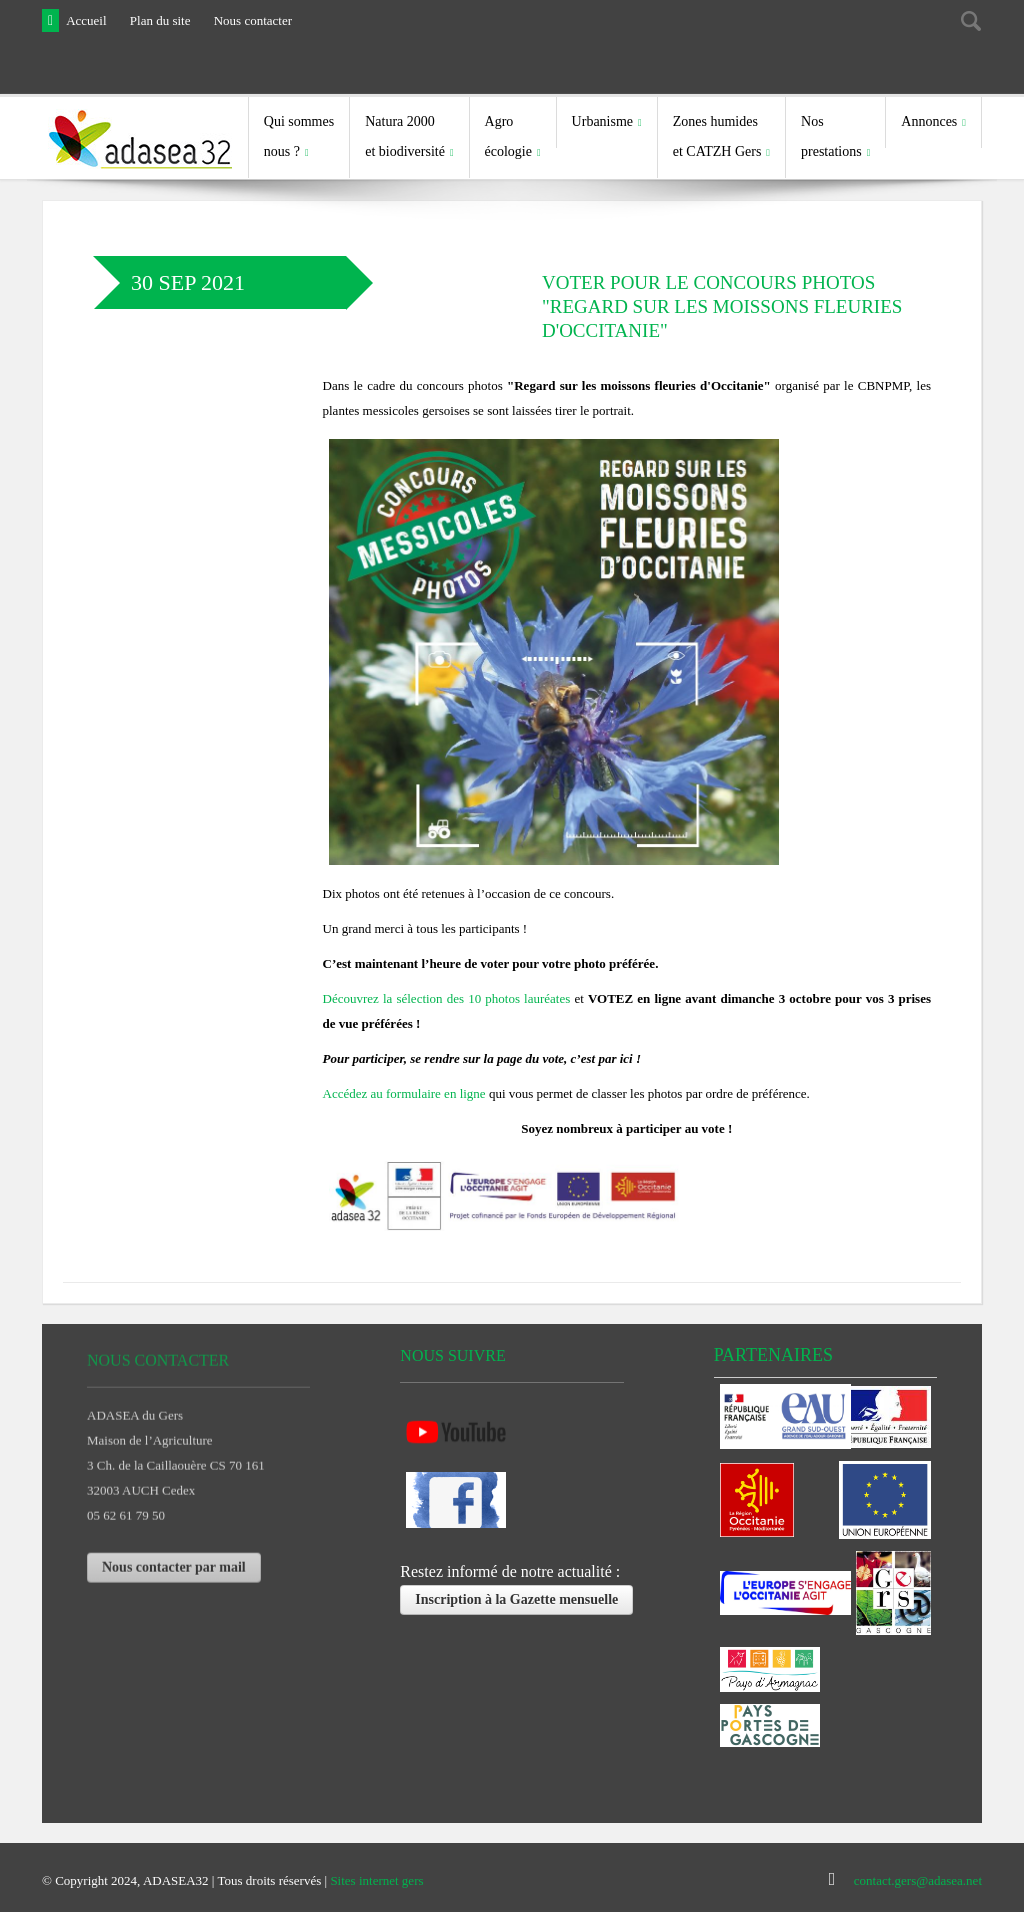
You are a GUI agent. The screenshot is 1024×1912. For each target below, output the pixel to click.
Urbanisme (602, 121)
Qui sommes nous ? (299, 136)
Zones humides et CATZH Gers (717, 136)
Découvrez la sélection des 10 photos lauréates (447, 997)
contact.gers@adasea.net (918, 1879)
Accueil (86, 20)
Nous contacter (253, 20)
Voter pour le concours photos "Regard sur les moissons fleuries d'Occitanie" (722, 305)
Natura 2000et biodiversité (405, 136)
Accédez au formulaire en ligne (404, 1092)
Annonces (929, 121)
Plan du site (160, 20)
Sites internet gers (376, 1879)
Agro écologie (508, 136)
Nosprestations (831, 136)
